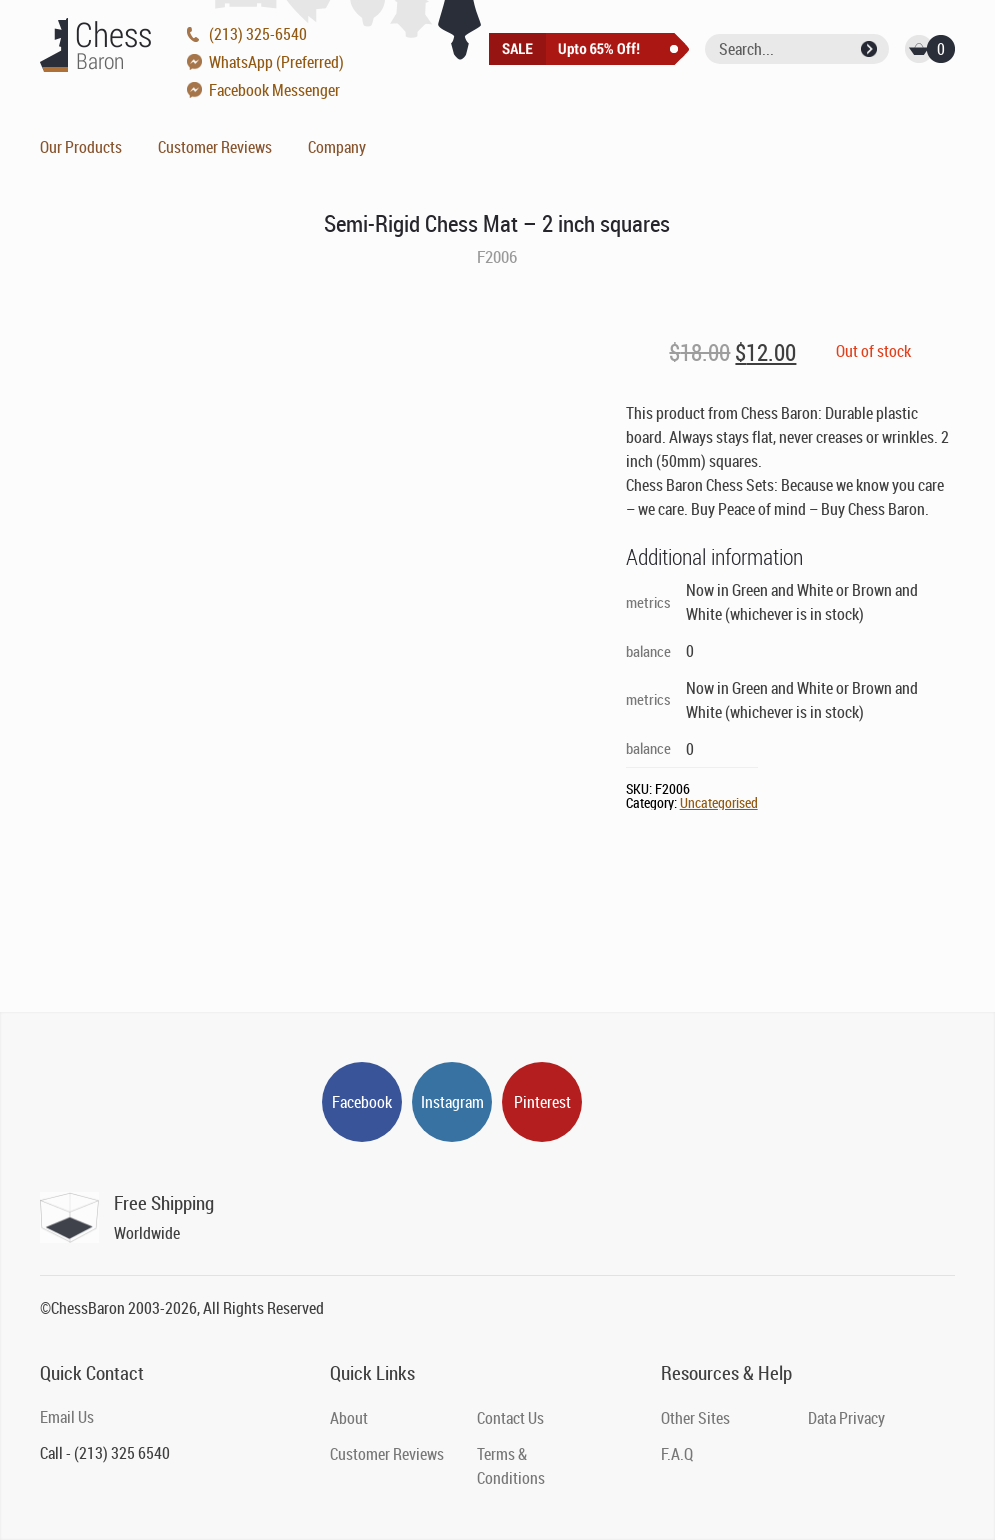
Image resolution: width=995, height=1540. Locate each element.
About (349, 1418)
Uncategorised (719, 802)
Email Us (67, 1417)
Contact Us (510, 1418)
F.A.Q (677, 1454)
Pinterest (542, 1102)
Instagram (452, 1102)
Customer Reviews (215, 147)
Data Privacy (846, 1418)
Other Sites (695, 1418)
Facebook (362, 1102)
